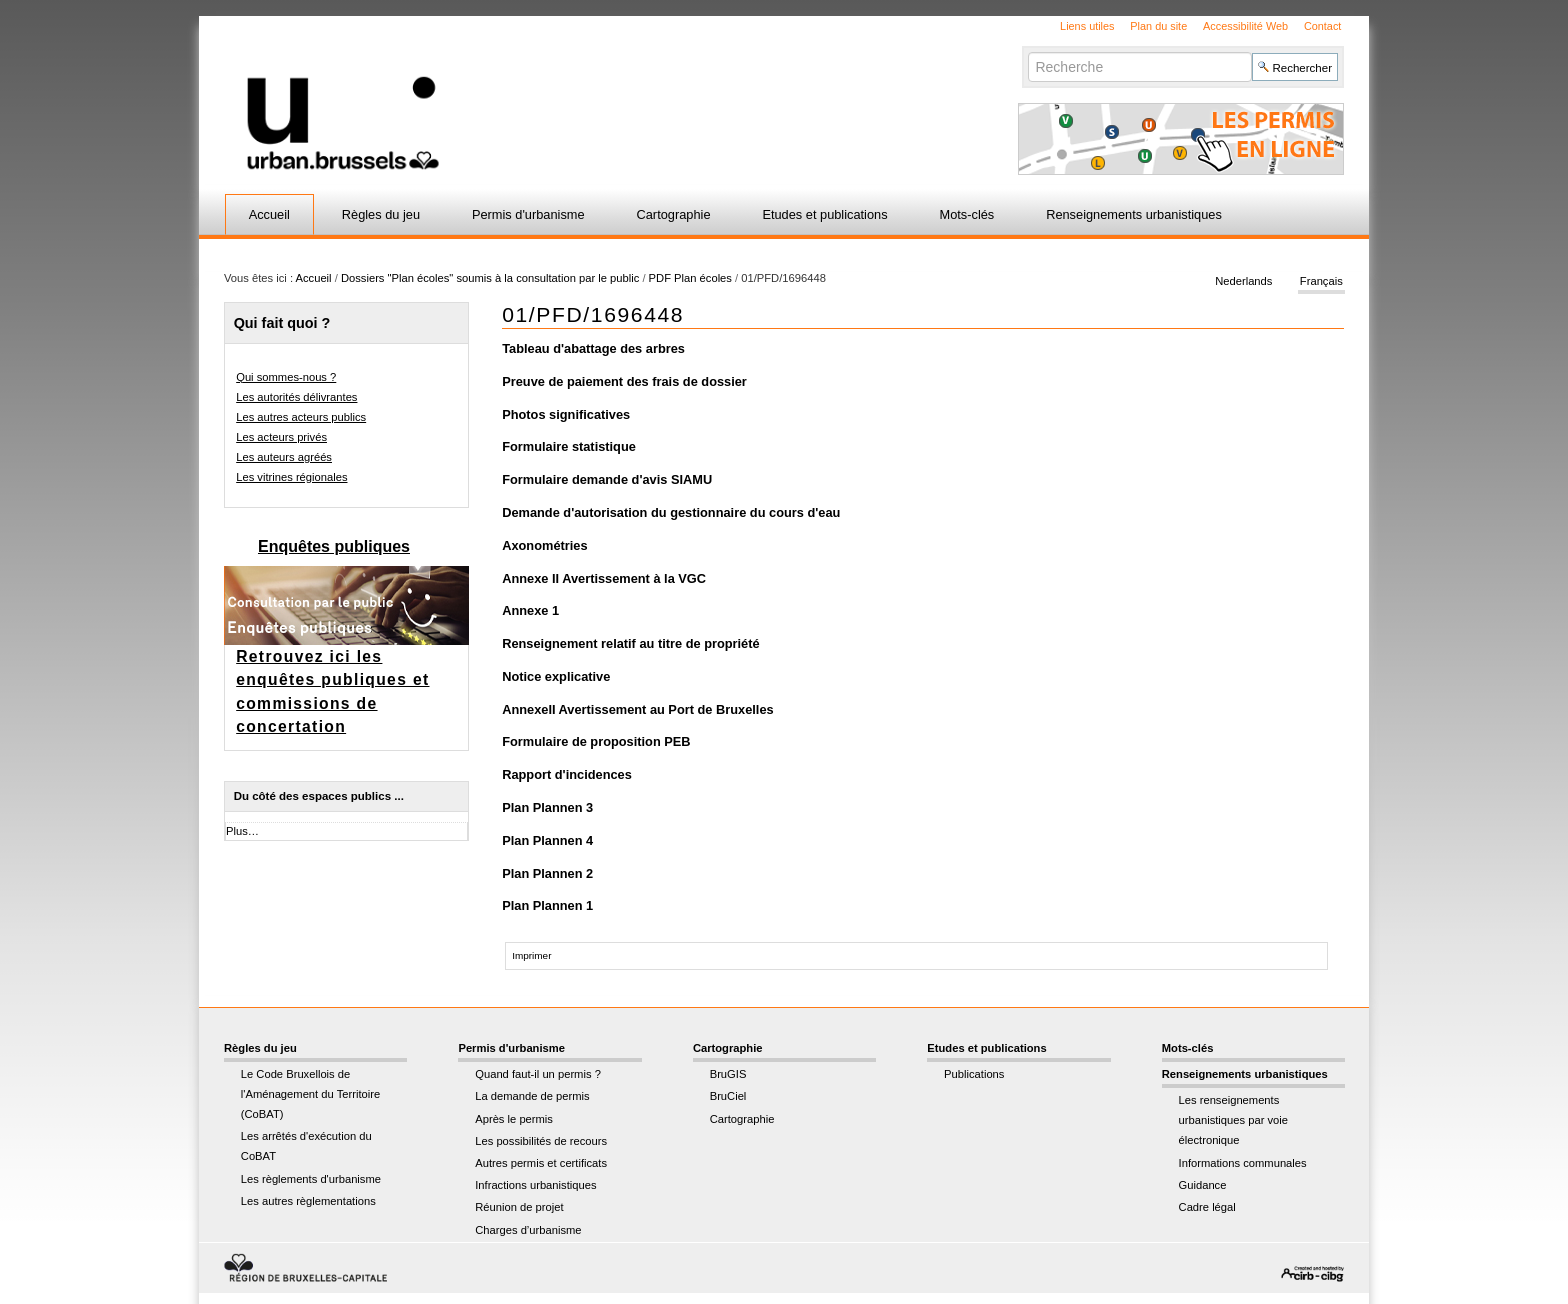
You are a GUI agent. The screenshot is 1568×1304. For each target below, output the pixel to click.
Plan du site (1158, 26)
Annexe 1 (530, 610)
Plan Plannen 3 (547, 807)
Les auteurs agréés (284, 457)
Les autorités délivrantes (296, 397)
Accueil (269, 214)
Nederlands (1243, 282)
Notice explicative (556, 676)
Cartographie (674, 214)
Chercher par (1027, 51)
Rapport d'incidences (567, 774)
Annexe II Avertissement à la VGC (604, 578)
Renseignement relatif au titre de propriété (630, 643)
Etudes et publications (824, 214)
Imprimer (531, 955)
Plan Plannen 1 (547, 905)
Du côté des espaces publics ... (319, 796)
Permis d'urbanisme (528, 214)
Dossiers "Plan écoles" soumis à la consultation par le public (490, 278)
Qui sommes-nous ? (286, 377)
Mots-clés (967, 214)
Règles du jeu (381, 214)
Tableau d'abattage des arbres (593, 348)
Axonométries (544, 545)
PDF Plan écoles (690, 278)
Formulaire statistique (569, 446)
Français (1321, 282)
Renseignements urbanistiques (1134, 214)
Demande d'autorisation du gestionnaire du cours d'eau (671, 512)
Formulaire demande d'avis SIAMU (607, 479)
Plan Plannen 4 (547, 840)
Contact (1322, 26)
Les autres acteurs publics (301, 417)
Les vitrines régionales (291, 477)
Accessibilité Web (1245, 26)
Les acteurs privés (281, 437)
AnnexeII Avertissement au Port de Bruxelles (637, 709)
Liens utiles (1087, 26)
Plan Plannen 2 (547, 873)
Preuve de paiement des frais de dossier (624, 381)
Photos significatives (566, 414)
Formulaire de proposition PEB (596, 741)
